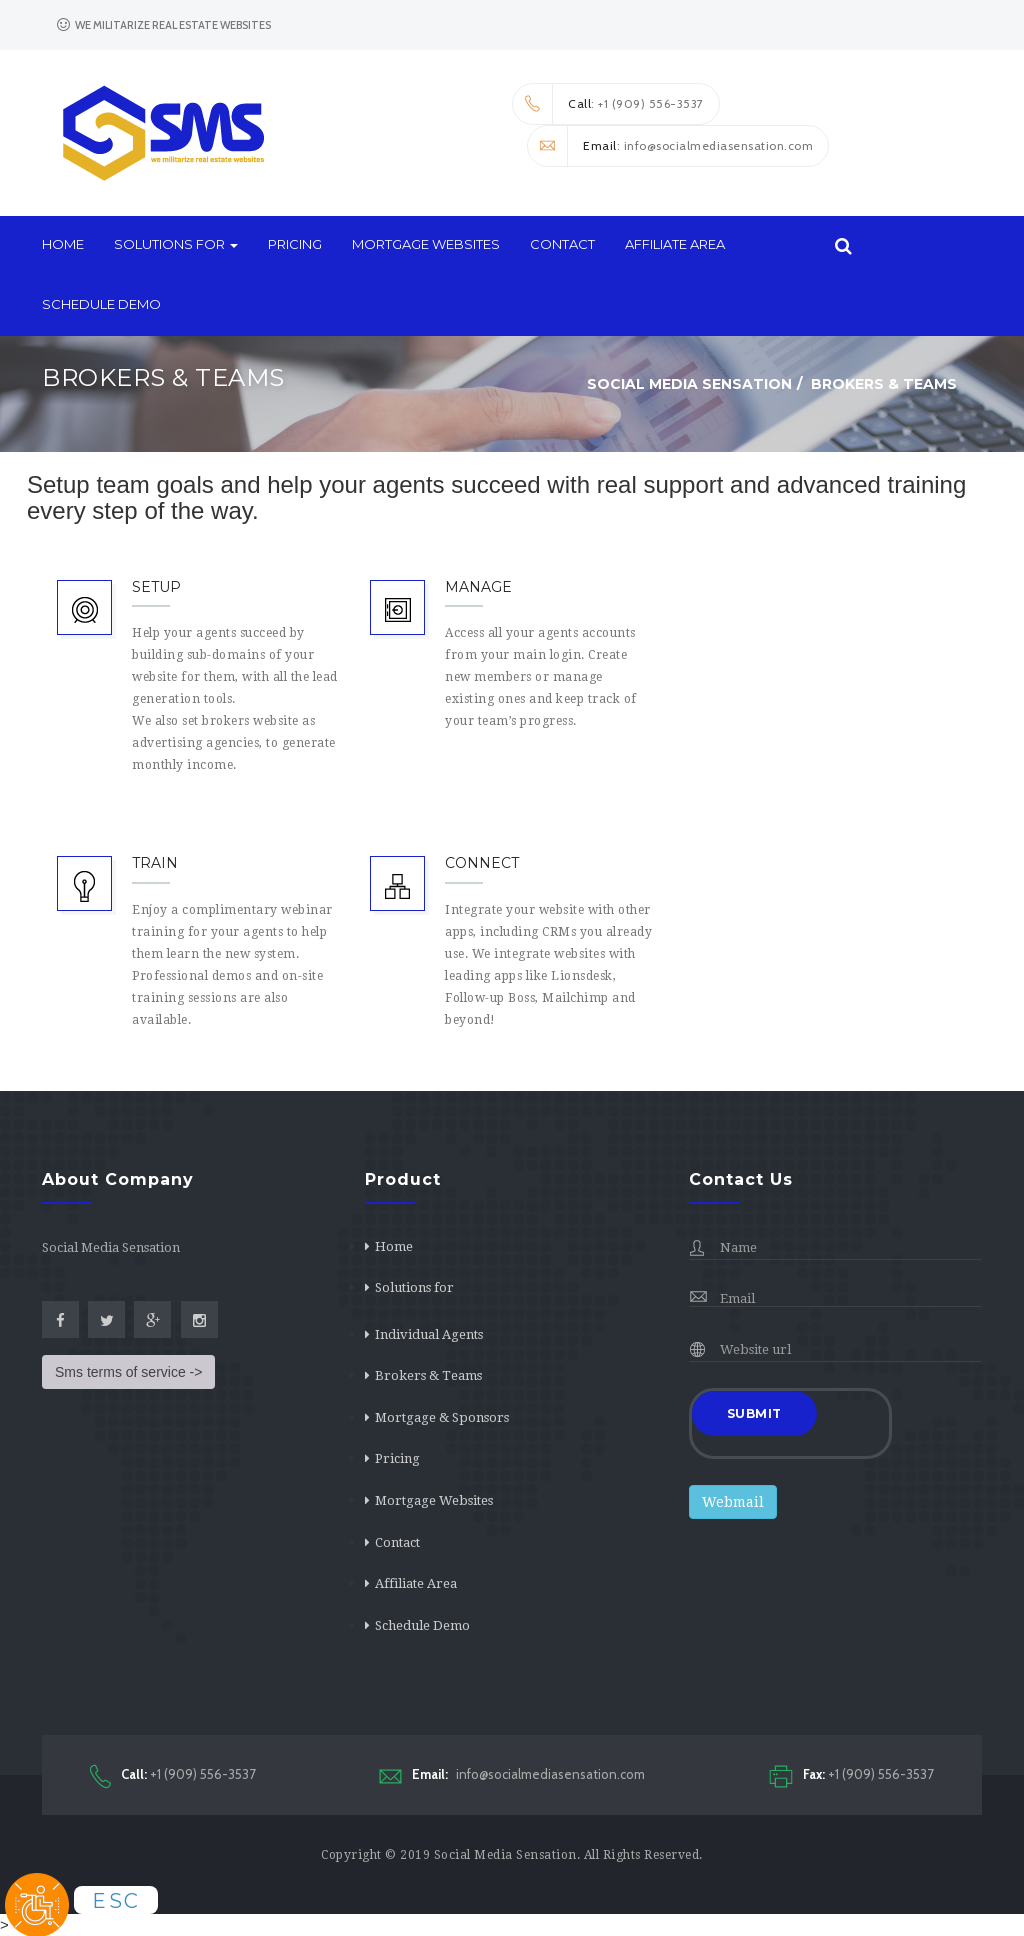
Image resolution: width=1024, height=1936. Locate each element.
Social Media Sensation (505, 1855)
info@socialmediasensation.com (512, 1774)
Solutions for (176, 244)
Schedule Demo (101, 304)
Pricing (295, 244)
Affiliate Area (675, 244)
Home (63, 244)
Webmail (733, 1502)
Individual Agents (429, 1334)
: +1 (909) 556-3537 (608, 104)
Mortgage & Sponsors (442, 1417)
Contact (562, 244)
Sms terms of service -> (128, 1372)
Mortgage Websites (426, 244)
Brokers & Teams (428, 1375)
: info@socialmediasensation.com (670, 146)
